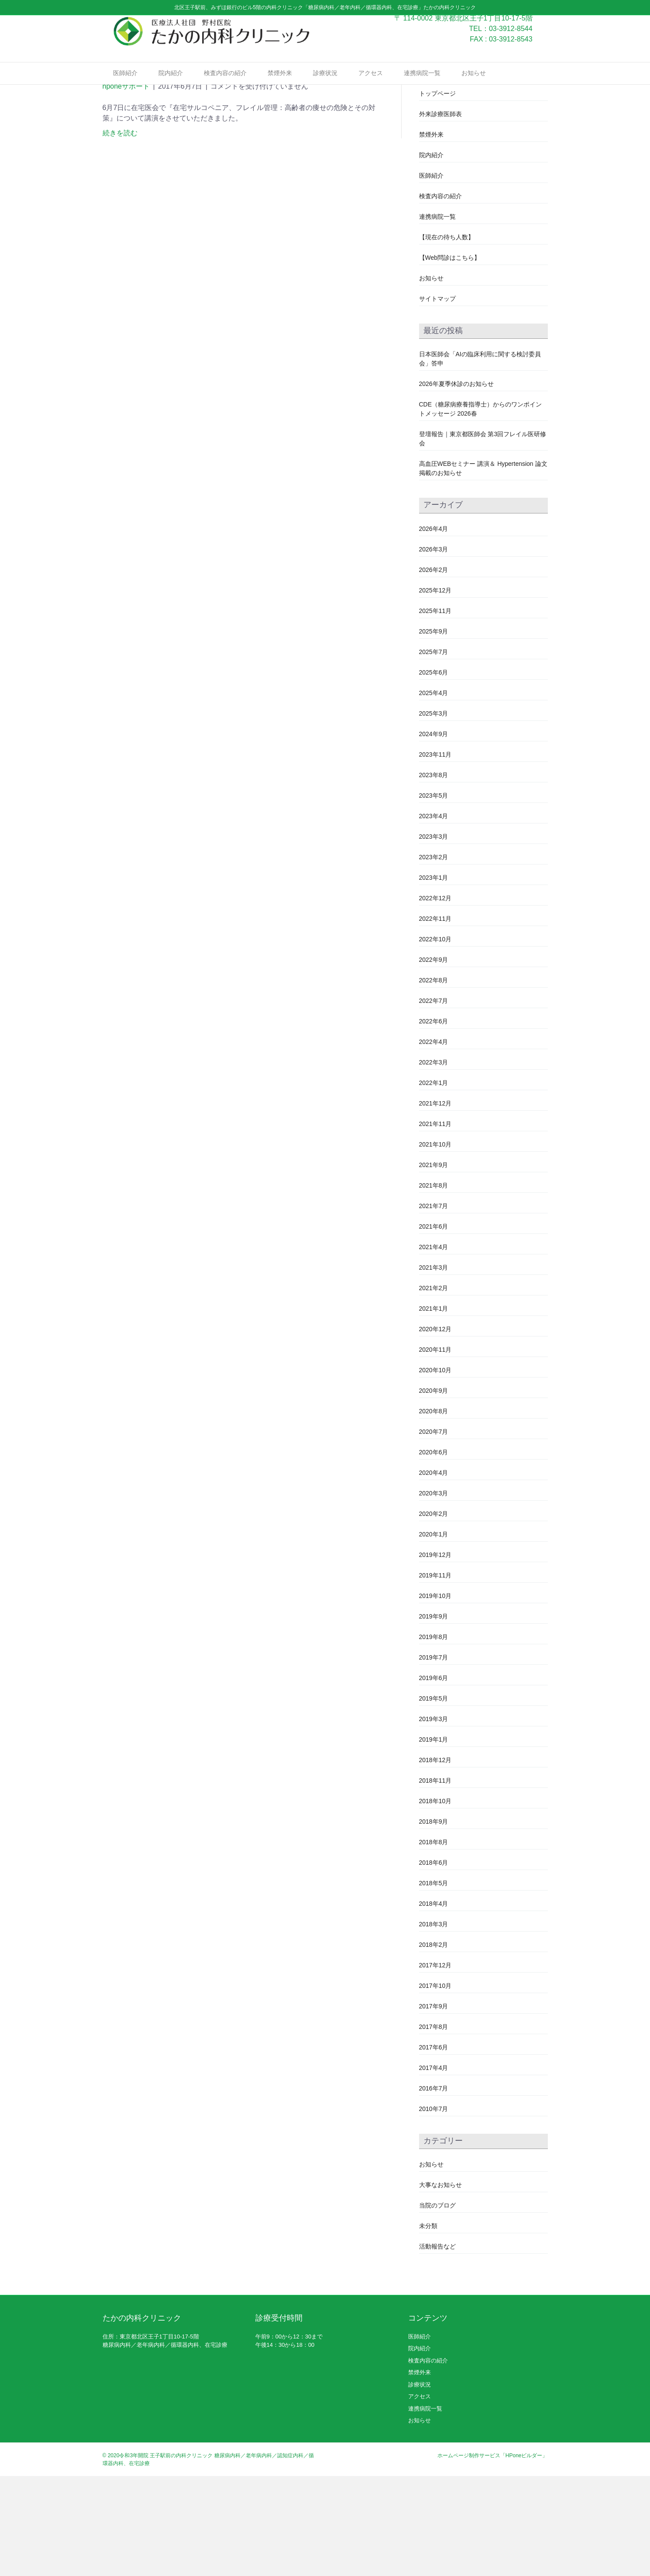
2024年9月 (433, 833)
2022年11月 (435, 1018)
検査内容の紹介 (225, 88)
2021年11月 (435, 1223)
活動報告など (437, 2345)
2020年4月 (433, 1572)
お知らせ (473, 88)
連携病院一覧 (422, 88)
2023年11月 (435, 854)
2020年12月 (435, 1428)
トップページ (437, 193)
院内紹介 (170, 88)
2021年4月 (433, 1346)
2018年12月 (435, 1859)
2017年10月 (435, 2085)
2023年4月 (433, 915)
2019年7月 (433, 1756)
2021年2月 (433, 1387)
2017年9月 (433, 2105)
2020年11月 (435, 1449)
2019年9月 (433, 1715)
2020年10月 (435, 1469)
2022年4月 (433, 1141)
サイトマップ (437, 398)
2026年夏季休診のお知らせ (456, 483)
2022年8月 (433, 1079)
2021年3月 (433, 1367)
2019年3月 (433, 1818)
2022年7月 (433, 1100)
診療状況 (325, 88)
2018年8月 (433, 1941)
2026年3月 (433, 648)
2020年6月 (433, 1551)
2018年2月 (433, 2044)
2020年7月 (433, 1531)
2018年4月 (433, 2003)
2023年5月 (433, 895)
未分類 (428, 2325)
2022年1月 (433, 1182)
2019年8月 (433, 1736)
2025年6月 (433, 771)
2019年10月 (435, 1695)
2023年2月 (433, 956)
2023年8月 (433, 874)
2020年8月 (433, 1510)
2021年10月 (435, 1243)
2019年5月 (433, 1797)
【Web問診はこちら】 (450, 357)
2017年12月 (435, 2064)
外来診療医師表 (440, 213)
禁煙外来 (280, 88)
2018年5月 (433, 1982)
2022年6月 (433, 1120)
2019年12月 (435, 1654)
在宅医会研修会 (148, 167)
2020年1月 (433, 1633)
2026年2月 (433, 669)
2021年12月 (435, 1202)
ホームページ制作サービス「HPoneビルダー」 (492, 2555)
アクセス (370, 88)
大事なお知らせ (440, 2284)
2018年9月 (433, 1921)
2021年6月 (433, 1325)
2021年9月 (433, 1264)
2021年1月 (433, 1408)
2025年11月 (435, 710)
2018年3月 (433, 2023)
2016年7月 (433, 2187)
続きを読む (120, 233)
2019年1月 (433, 1839)
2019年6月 (433, 1777)
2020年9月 (433, 1490)
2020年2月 (433, 1613)
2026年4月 (433, 628)
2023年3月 (433, 936)
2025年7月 (433, 751)
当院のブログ (437, 2304)
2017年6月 (433, 2146)
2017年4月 (433, 2167)
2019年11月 (435, 1674)
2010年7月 (433, 2208)
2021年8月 (433, 1284)
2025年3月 (433, 812)
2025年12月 (435, 689)
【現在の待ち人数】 (446, 337)
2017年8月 (433, 2126)
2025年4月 (433, 792)
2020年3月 (433, 1592)
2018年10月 (435, 1900)
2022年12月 (435, 997)
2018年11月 (435, 1880)
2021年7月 (433, 1305)
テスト (428, 172)
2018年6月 (433, 1962)
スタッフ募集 (437, 152)
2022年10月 (435, 1038)
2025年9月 (433, 730)
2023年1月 (433, 977)
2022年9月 (433, 1059)
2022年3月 (433, 1161)
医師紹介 (125, 88)
